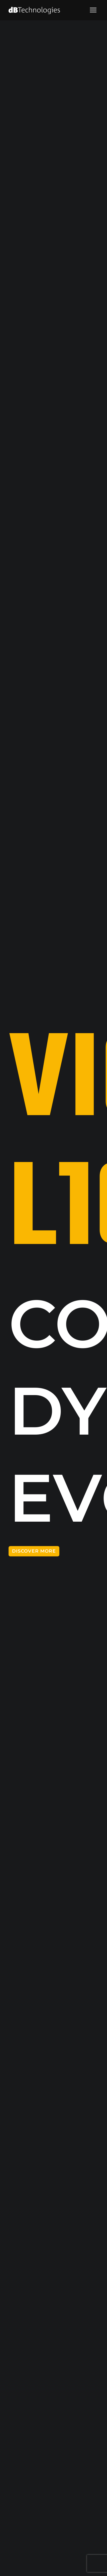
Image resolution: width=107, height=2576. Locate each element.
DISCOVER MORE (34, 1551)
